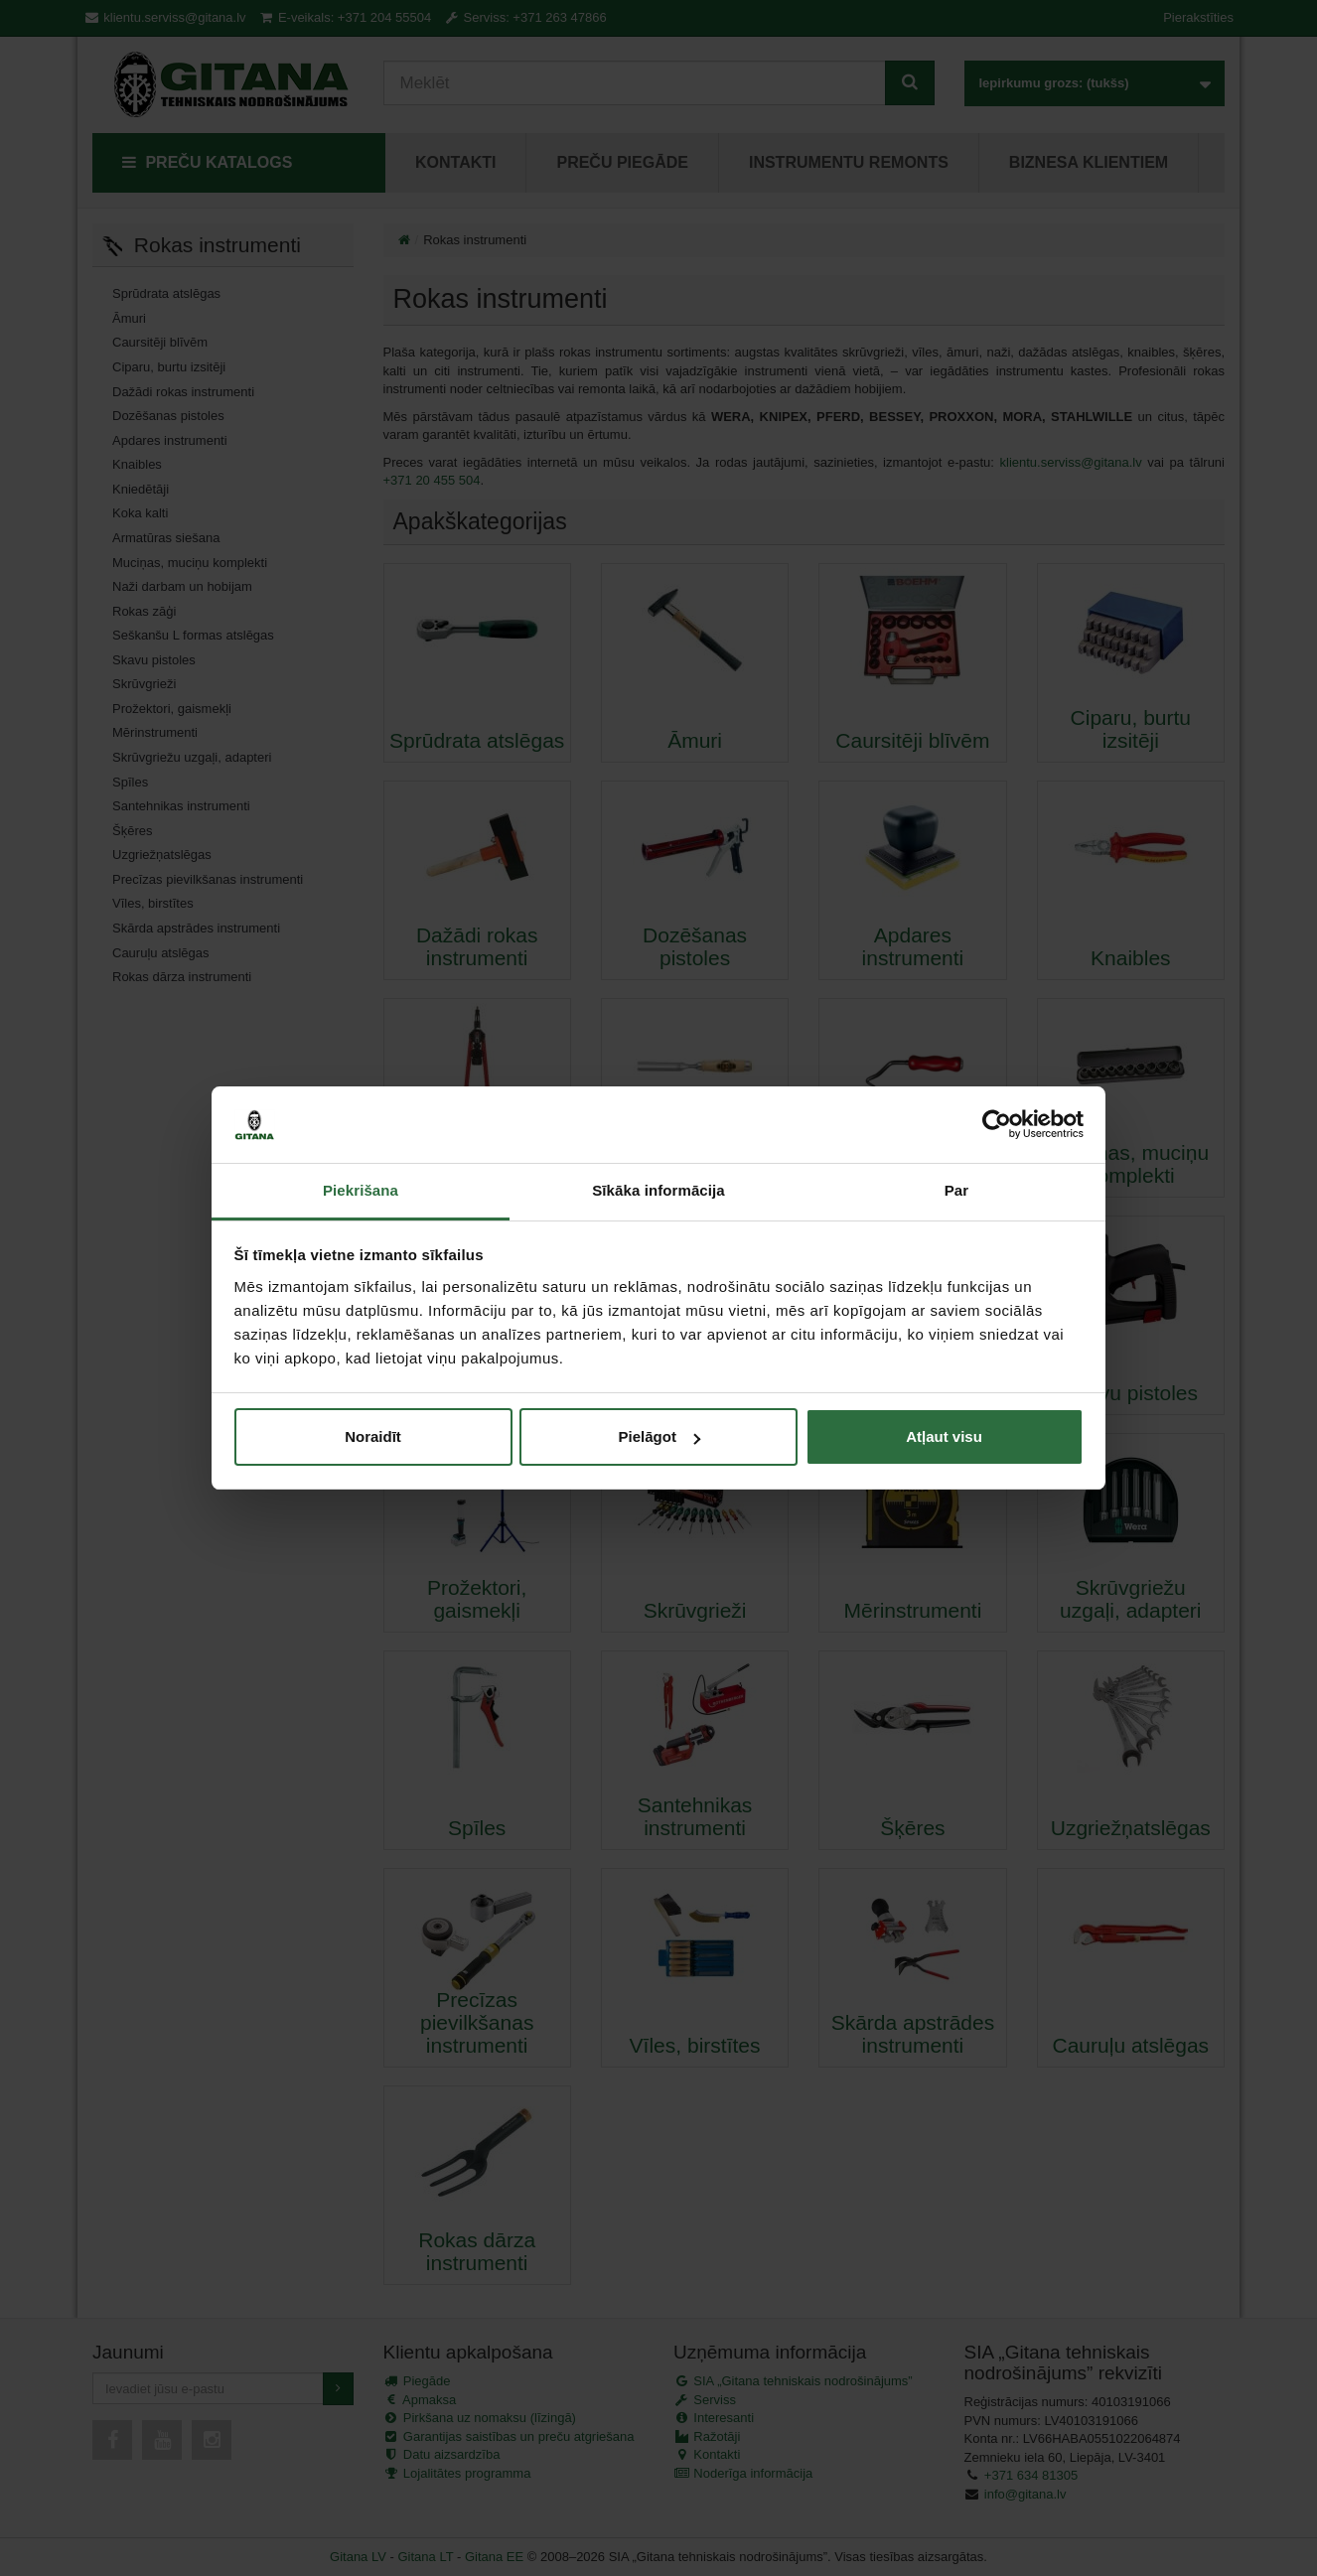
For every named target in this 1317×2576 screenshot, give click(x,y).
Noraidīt (373, 1436)
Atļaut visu (944, 1436)
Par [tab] (957, 1190)
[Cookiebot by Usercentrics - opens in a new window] (997, 1125)
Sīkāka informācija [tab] (658, 1190)
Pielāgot (659, 1436)
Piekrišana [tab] (360, 1190)
